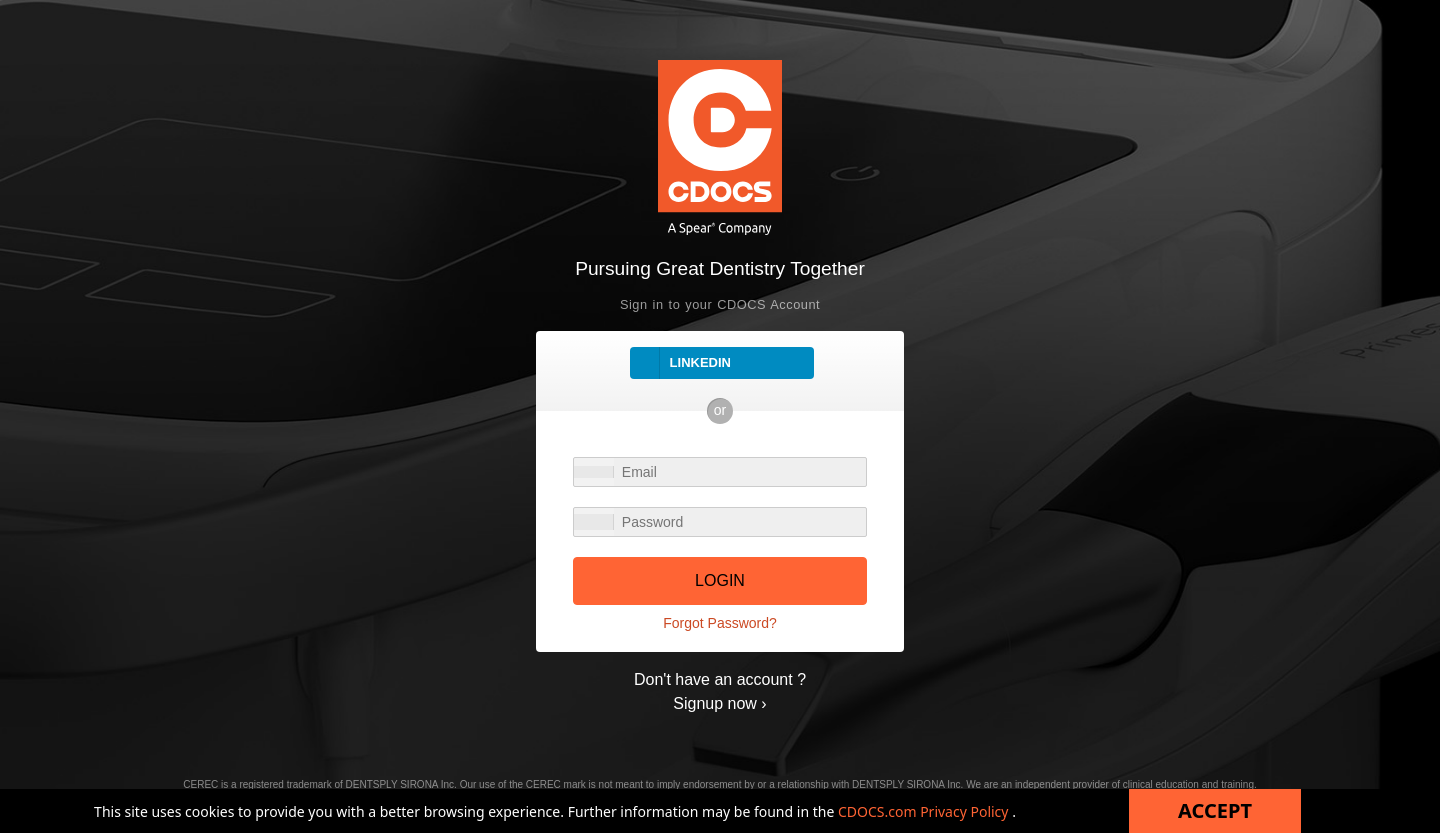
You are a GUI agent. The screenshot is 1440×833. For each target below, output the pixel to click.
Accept (1215, 810)
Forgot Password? (720, 623)
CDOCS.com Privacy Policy (925, 811)
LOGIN (720, 580)
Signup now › (719, 703)
